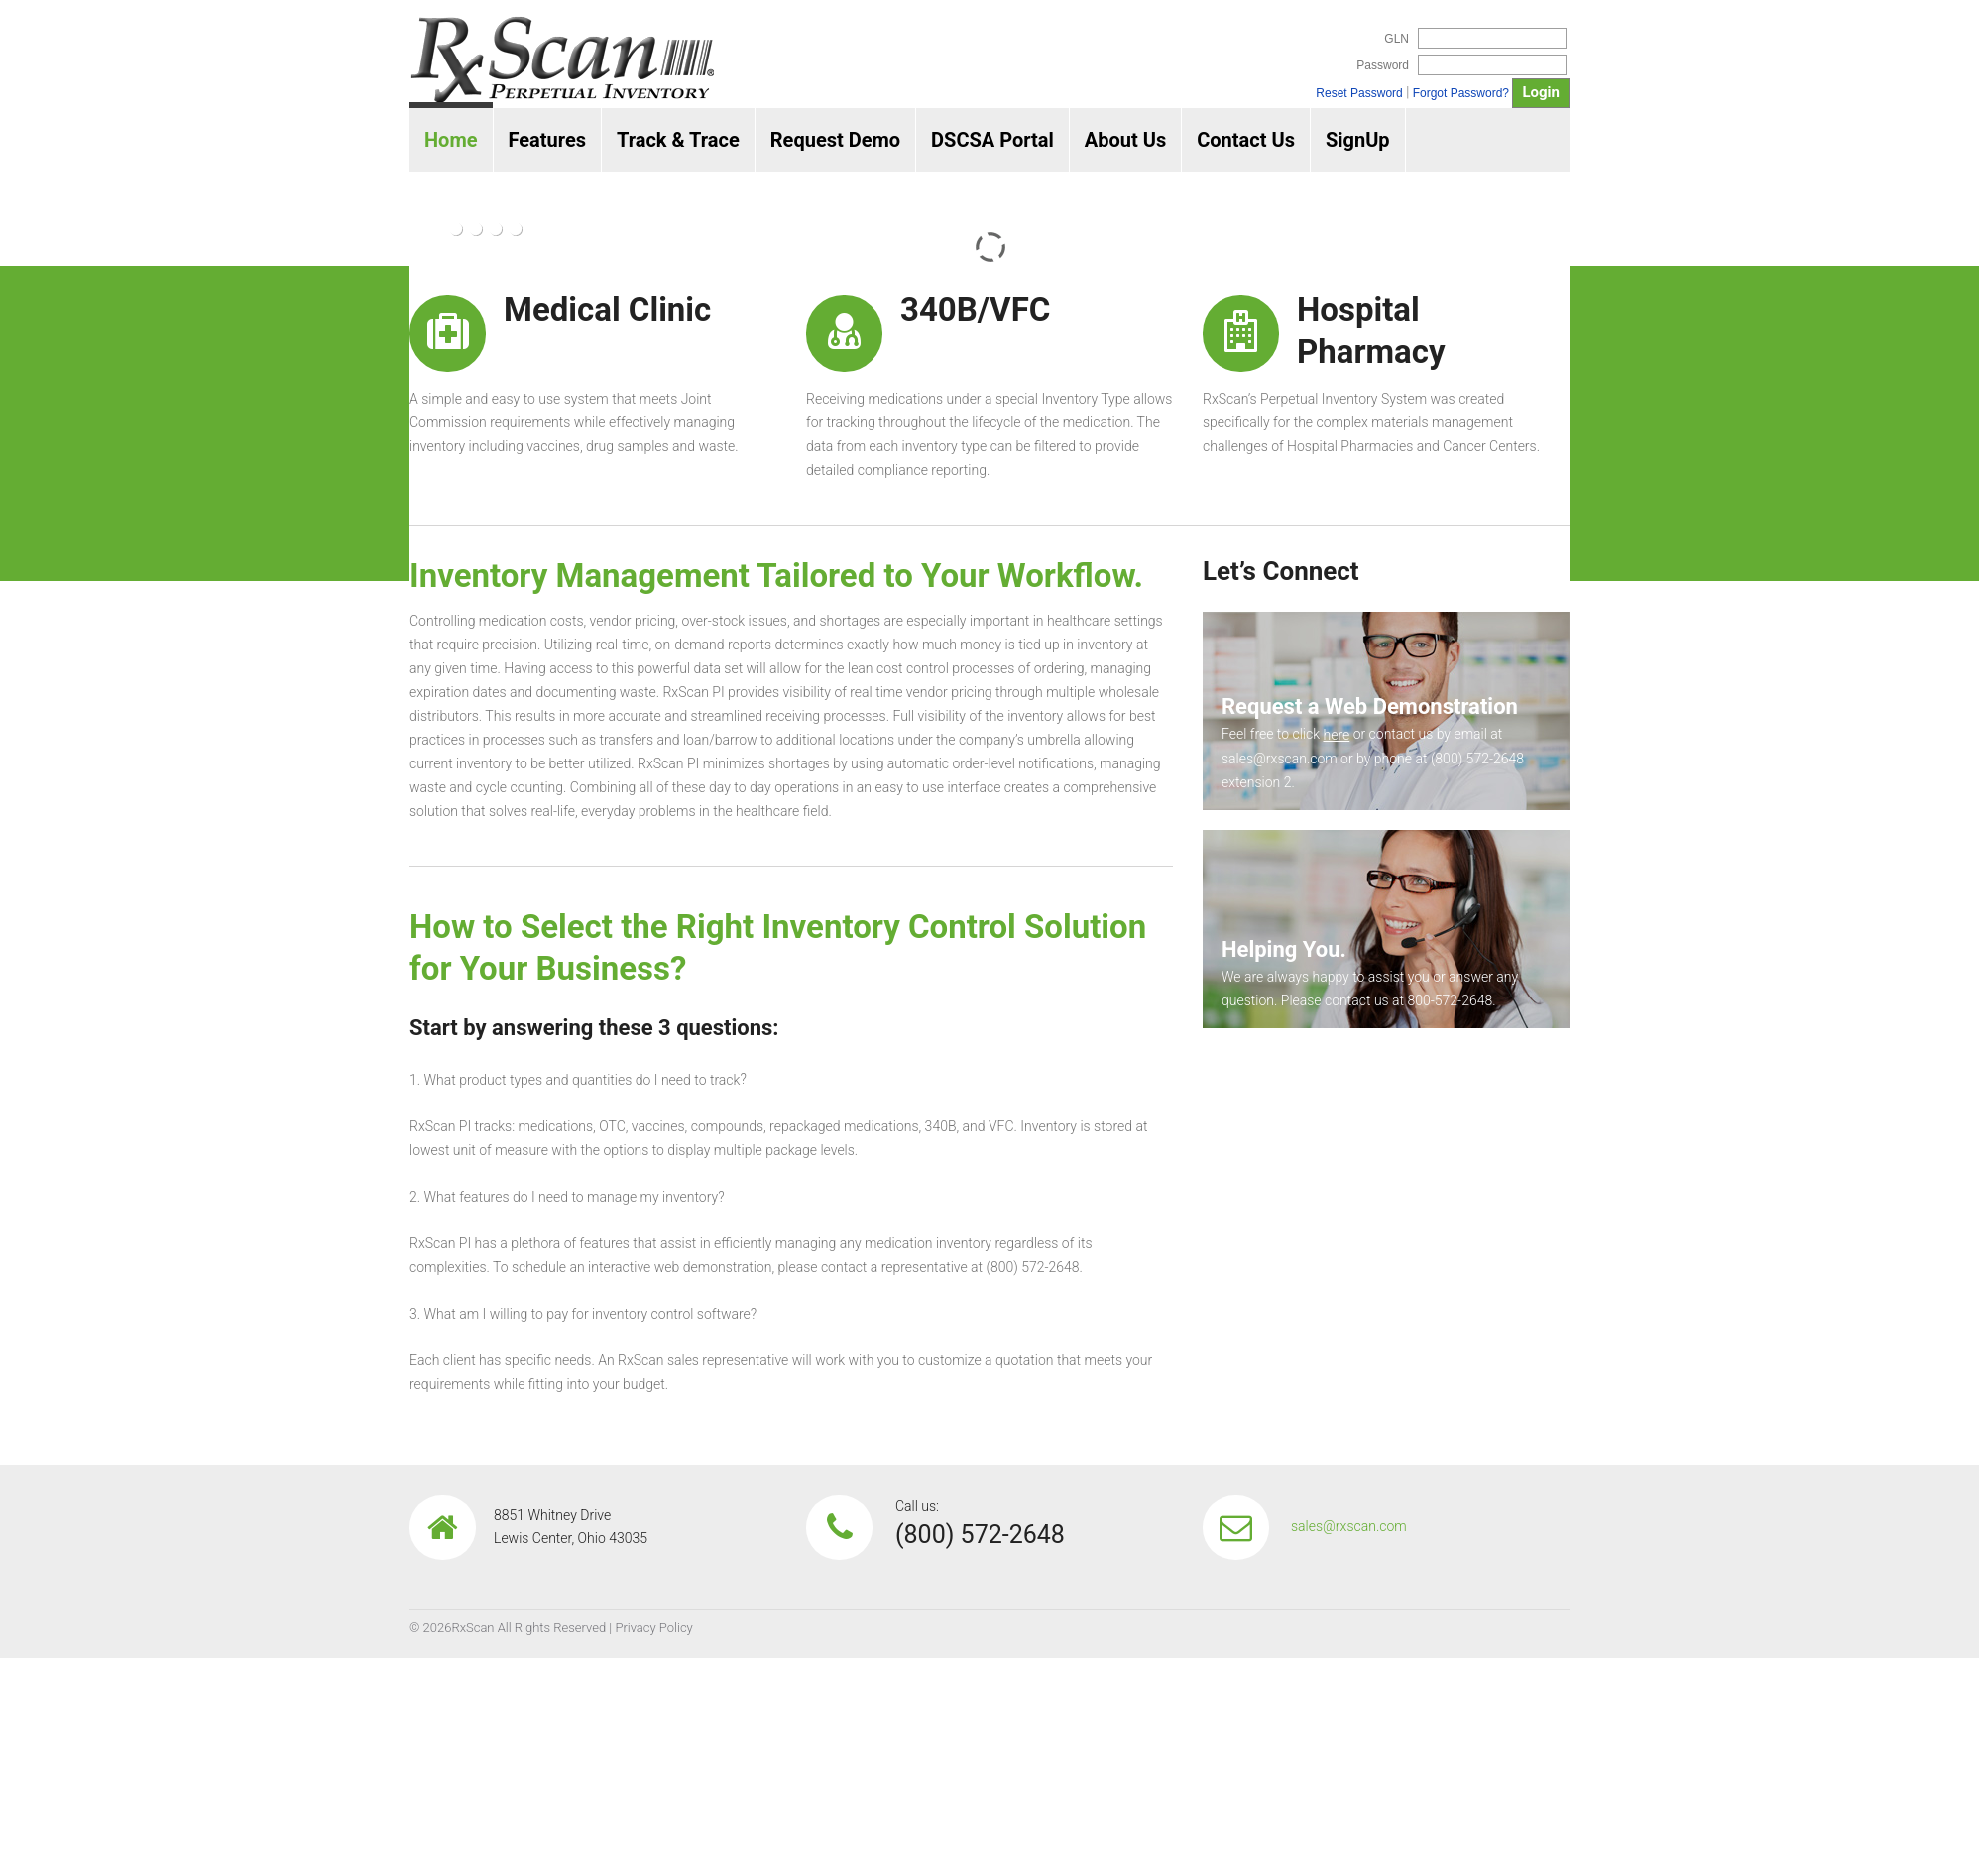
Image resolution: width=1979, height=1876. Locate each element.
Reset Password (1359, 93)
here (1336, 735)
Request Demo (835, 140)
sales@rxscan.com (1349, 1526)
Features (547, 140)
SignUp (1358, 140)
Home (451, 140)
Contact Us (1246, 140)
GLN (1396, 39)
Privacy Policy (653, 1627)
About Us (1125, 140)
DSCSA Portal (992, 140)
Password (1382, 65)
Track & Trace (678, 140)
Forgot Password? (1461, 93)
